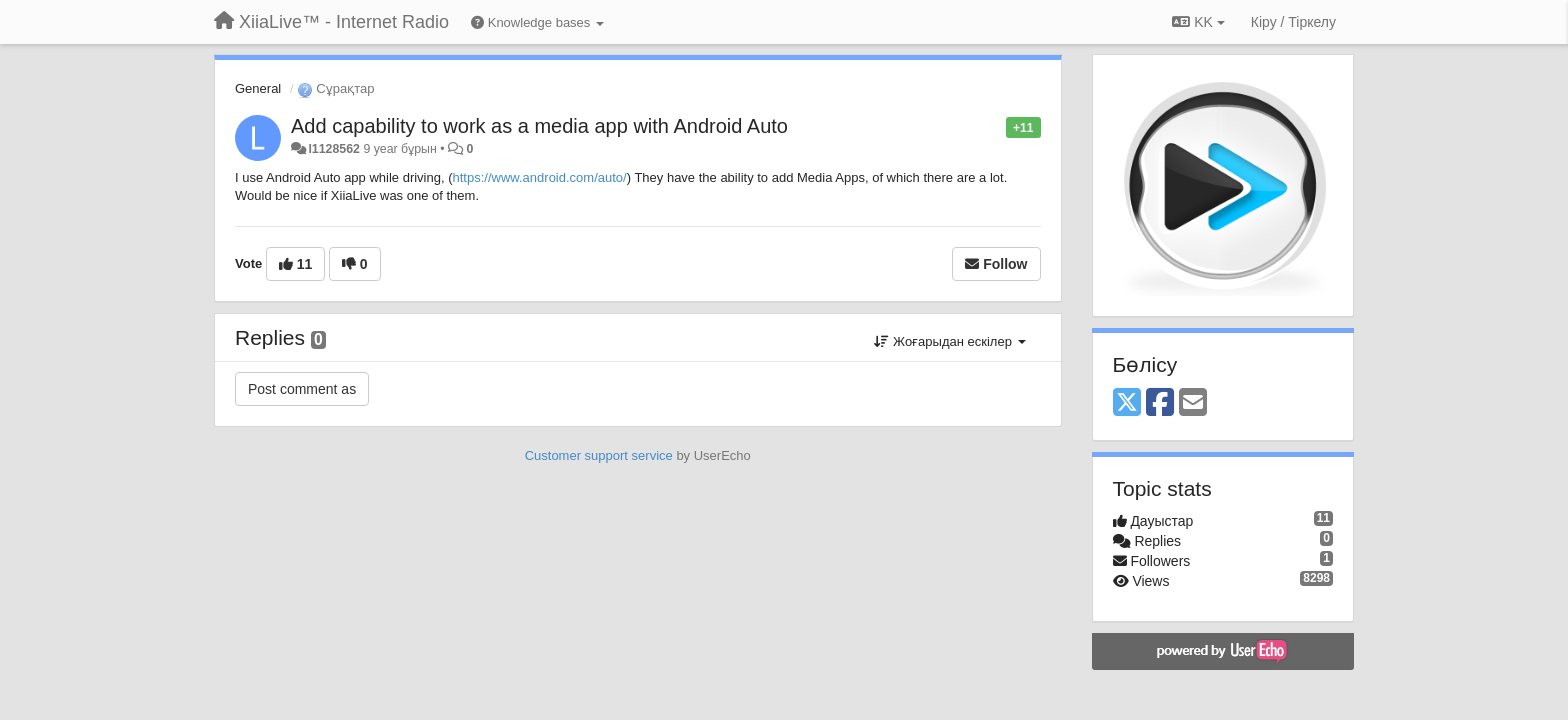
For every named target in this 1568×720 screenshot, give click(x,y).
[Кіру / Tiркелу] (1293, 22)
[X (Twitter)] (1127, 403)
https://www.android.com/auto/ (540, 177)
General (258, 88)
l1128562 (334, 149)
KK (1198, 22)
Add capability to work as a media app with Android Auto (539, 126)
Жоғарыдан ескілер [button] (949, 341)
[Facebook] (1160, 403)
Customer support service (599, 455)
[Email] (1193, 403)
